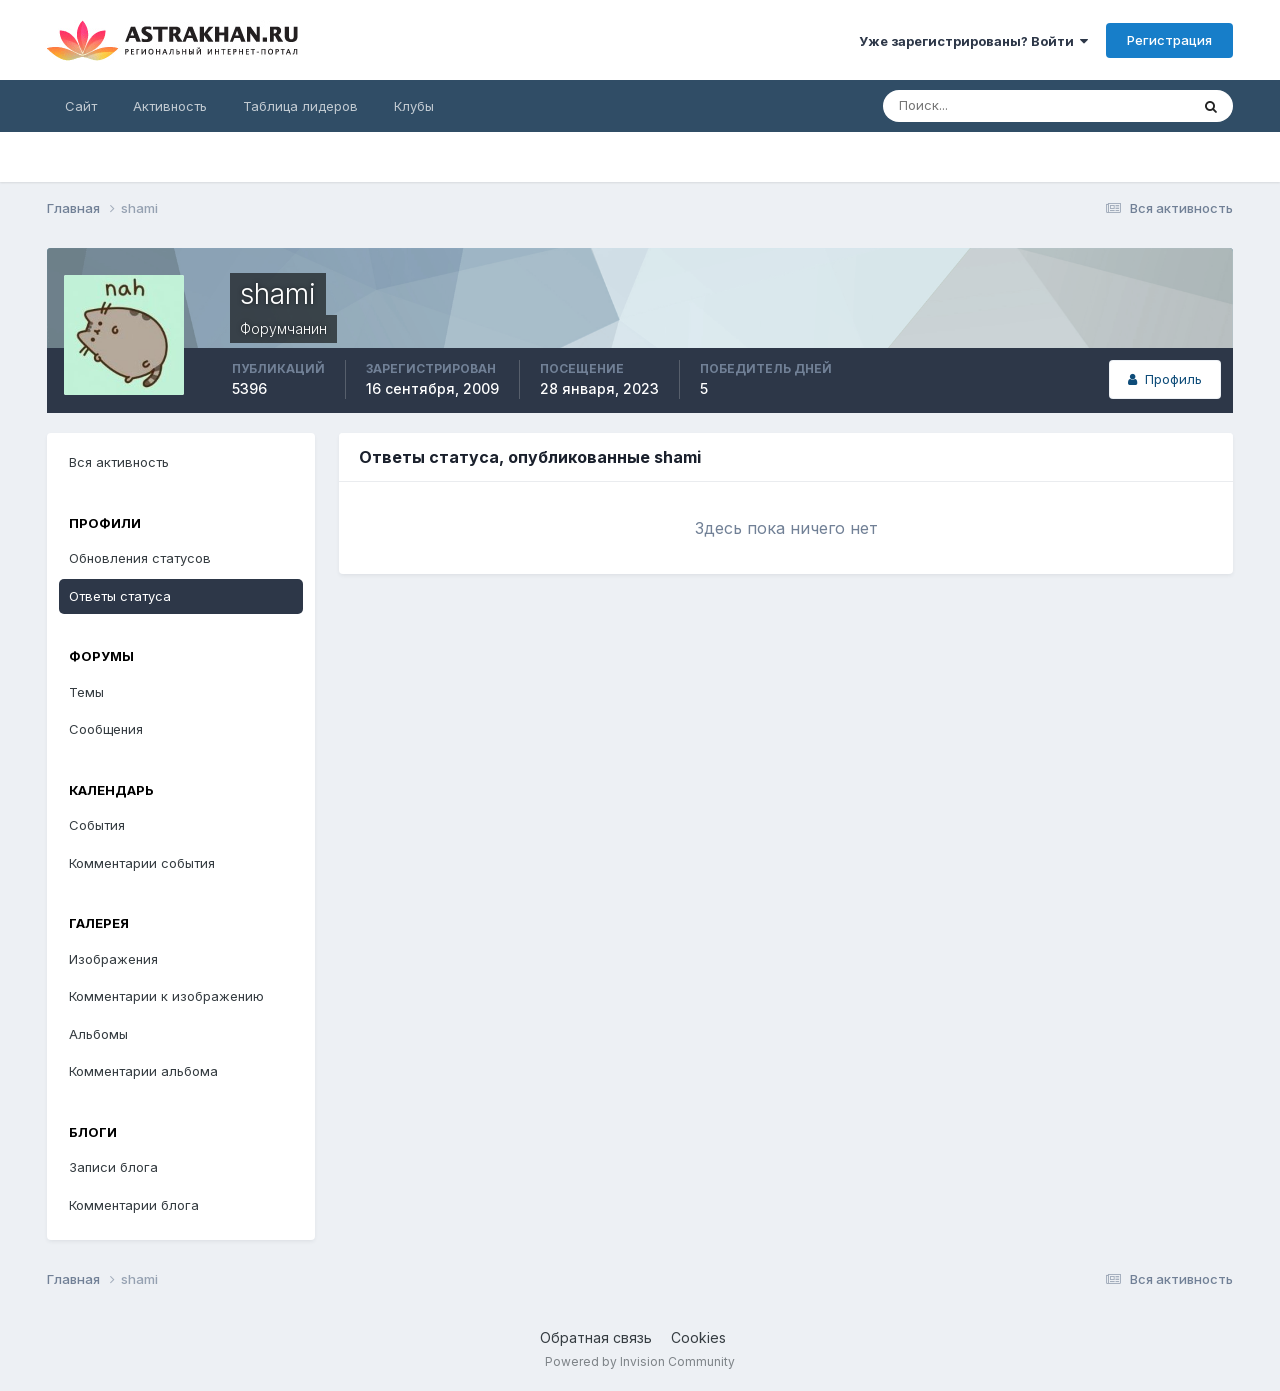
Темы (86, 692)
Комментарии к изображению (166, 996)
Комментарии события (142, 863)
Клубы (414, 106)
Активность (170, 106)
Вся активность (119, 462)
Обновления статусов (140, 558)
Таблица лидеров (300, 106)
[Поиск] (971, 106)
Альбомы (98, 1034)
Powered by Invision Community (640, 1361)
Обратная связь (596, 1337)
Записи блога (113, 1167)
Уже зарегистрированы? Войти (973, 41)
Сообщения (106, 729)
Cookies (698, 1337)
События (97, 825)
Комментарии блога (134, 1205)
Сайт (81, 106)
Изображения (113, 959)
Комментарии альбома (143, 1071)
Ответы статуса (120, 596)
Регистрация (1169, 40)
